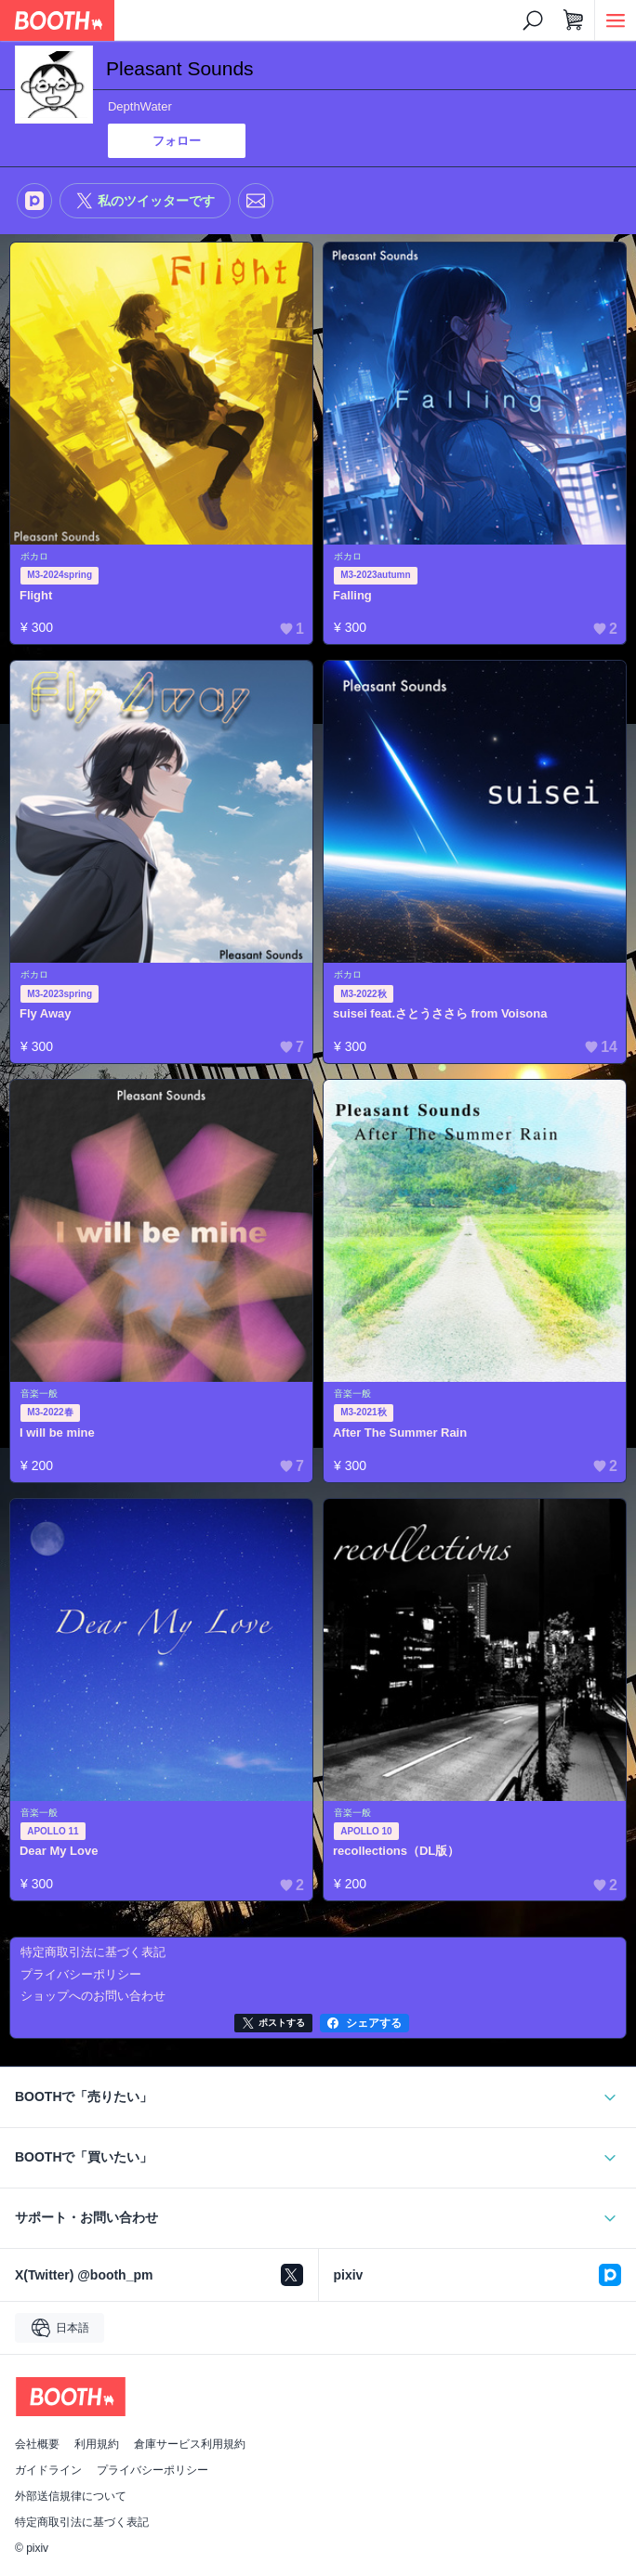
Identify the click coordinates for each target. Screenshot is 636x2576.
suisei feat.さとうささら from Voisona (440, 1013)
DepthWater (140, 106)
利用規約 (96, 2444)
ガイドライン (48, 2470)
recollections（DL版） (396, 1851)
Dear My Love (59, 1851)
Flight (36, 595)
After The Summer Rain (400, 1432)
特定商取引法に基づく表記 (82, 2522)
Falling (352, 595)
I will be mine (57, 1432)
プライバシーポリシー (152, 2470)
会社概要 (37, 2444)
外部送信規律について (70, 2496)
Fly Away (46, 1013)
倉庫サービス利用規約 (189, 2444)
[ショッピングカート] (573, 20)
